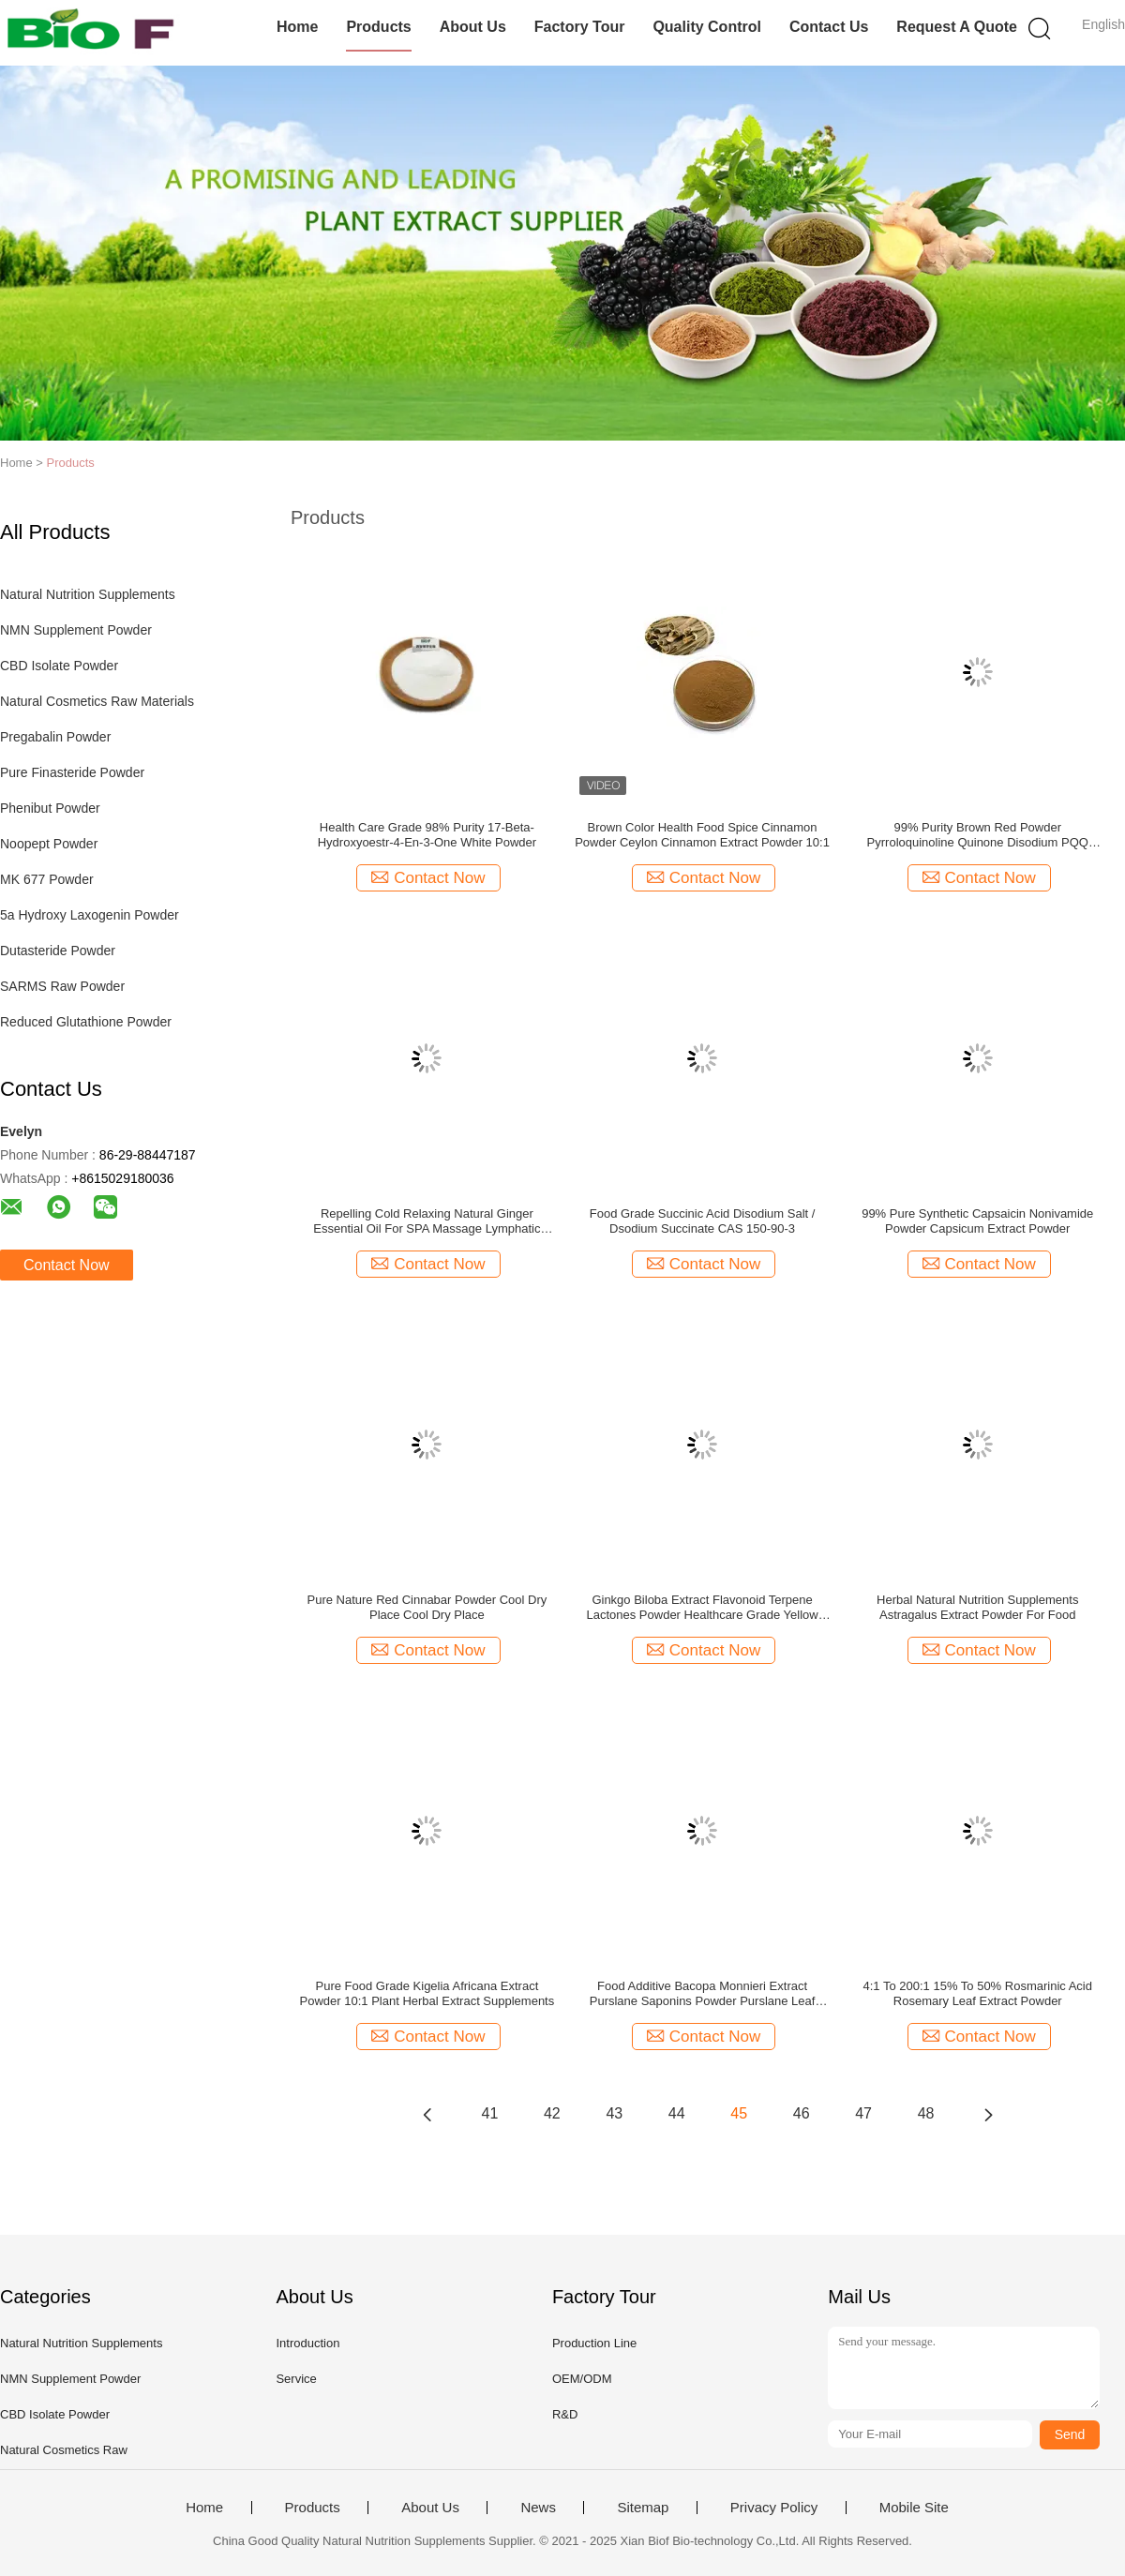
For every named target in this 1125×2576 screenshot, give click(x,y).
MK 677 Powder (47, 879)
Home (297, 27)
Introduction (307, 2343)
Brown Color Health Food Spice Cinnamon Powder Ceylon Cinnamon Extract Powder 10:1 (702, 834)
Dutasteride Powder (57, 950)
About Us (473, 27)
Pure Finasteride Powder (72, 772)
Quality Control (706, 27)
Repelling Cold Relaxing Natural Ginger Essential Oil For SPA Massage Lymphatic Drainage (426, 1221)
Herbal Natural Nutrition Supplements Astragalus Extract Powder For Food (977, 1607)
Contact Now (66, 1265)
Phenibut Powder (50, 808)
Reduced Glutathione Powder (86, 1021)
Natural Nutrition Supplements (87, 594)
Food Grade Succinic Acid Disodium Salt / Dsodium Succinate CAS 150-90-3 (703, 1221)
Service (296, 2379)
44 (676, 2113)
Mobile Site (914, 2507)
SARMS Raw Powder (62, 986)
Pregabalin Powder (55, 736)
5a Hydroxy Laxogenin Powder (89, 914)
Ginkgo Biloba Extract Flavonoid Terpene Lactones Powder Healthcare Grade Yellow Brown (702, 1608)
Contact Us (828, 27)
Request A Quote (956, 27)
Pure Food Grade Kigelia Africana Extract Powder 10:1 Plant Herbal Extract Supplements (427, 1993)
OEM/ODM (582, 2379)
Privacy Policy (774, 2507)
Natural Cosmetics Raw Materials (97, 701)
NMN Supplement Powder (76, 629)
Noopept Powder (49, 843)
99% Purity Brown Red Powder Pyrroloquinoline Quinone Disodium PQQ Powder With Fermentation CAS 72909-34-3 (978, 835)
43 (614, 2113)
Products (378, 27)
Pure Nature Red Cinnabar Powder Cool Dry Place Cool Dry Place (427, 1607)
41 (490, 2113)
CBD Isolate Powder (59, 665)
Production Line (594, 2343)
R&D (565, 2414)
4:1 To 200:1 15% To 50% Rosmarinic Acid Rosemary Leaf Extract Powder (977, 1993)
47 (863, 2113)
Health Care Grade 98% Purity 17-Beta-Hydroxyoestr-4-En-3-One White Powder (427, 834)
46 (801, 2113)
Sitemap (642, 2507)
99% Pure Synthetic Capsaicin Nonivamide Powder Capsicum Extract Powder (977, 1221)
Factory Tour (579, 27)
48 (926, 2113)
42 (552, 2113)
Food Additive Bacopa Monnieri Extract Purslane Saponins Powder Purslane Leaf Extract (703, 1994)
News (538, 2507)
